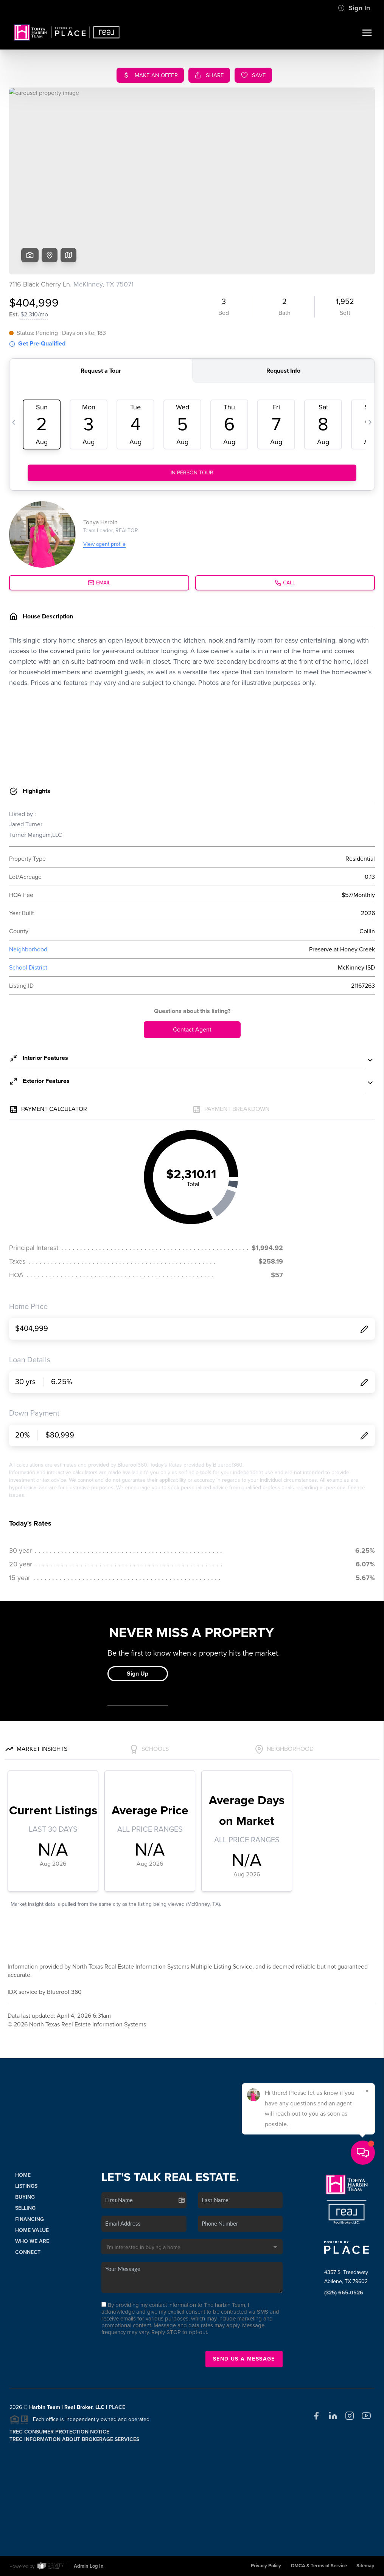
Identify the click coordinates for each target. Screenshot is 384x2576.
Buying (25, 2197)
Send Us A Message (244, 2359)
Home (23, 2175)
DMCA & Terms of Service (319, 2566)
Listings (26, 2186)
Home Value (32, 2230)
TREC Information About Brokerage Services (74, 2439)
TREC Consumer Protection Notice (59, 2432)
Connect (27, 2252)
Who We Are (32, 2241)
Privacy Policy (266, 2566)
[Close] (367, 2493)
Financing (29, 2219)
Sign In (354, 8)
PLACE (117, 2407)
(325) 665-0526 (343, 2292)
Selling (25, 2208)
